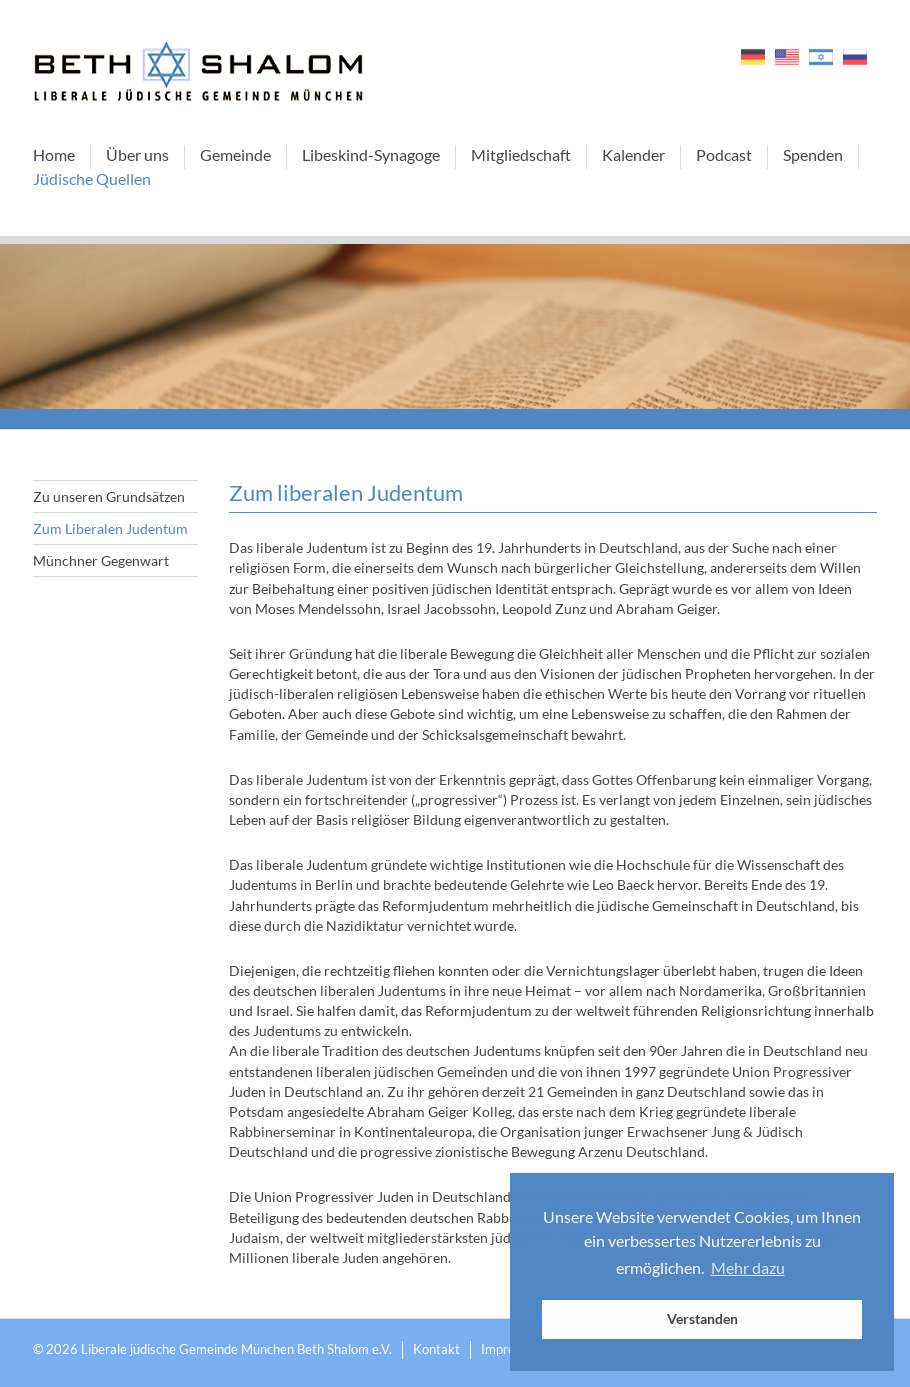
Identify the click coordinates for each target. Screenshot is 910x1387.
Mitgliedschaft (521, 154)
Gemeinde (235, 154)
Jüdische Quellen (92, 178)
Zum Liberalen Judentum (110, 528)
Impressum (513, 1349)
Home (54, 154)
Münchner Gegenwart (101, 560)
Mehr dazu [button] (748, 1267)
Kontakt (436, 1349)
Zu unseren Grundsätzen (109, 496)
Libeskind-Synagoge (371, 154)
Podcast (724, 154)
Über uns (137, 154)
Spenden (813, 154)
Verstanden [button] (702, 1318)
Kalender (633, 154)
